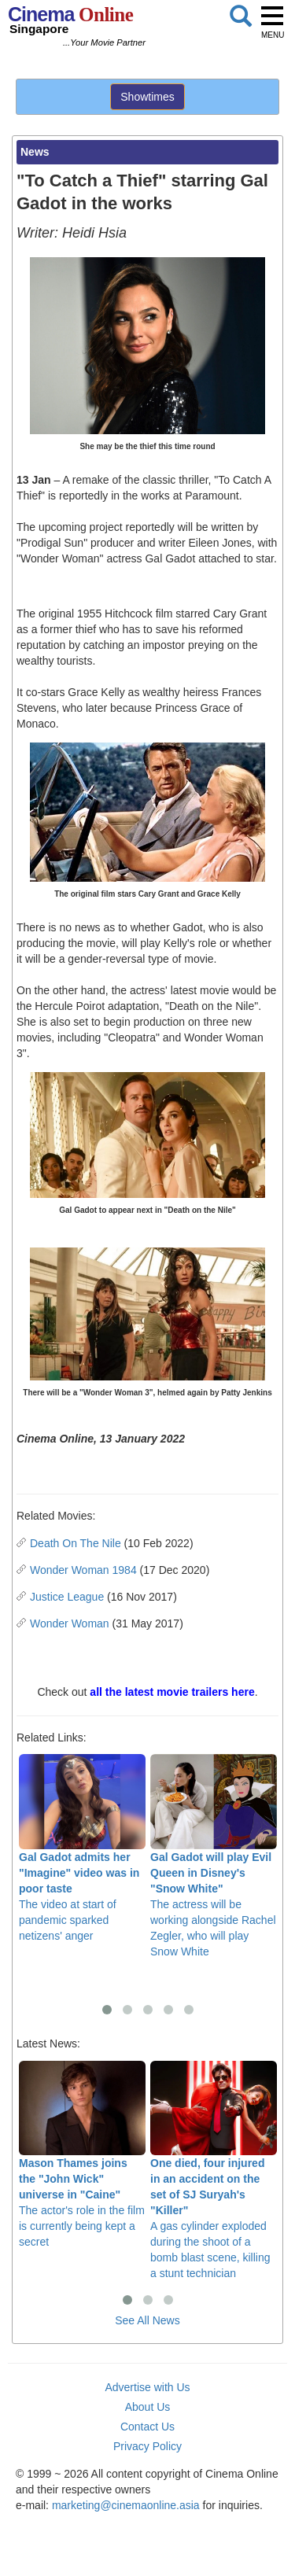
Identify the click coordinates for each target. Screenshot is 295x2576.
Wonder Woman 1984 (83, 1570)
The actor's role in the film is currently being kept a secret (82, 2155)
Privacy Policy (147, 2446)
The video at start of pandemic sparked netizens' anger (82, 1848)
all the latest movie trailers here (172, 1692)
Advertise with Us (147, 2387)
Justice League (67, 1596)
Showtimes (147, 96)
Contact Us (147, 2426)
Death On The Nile (75, 1543)
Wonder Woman (69, 1623)
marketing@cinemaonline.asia (126, 2505)
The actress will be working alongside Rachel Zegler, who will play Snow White (213, 1856)
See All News (147, 2320)
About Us (148, 2407)
